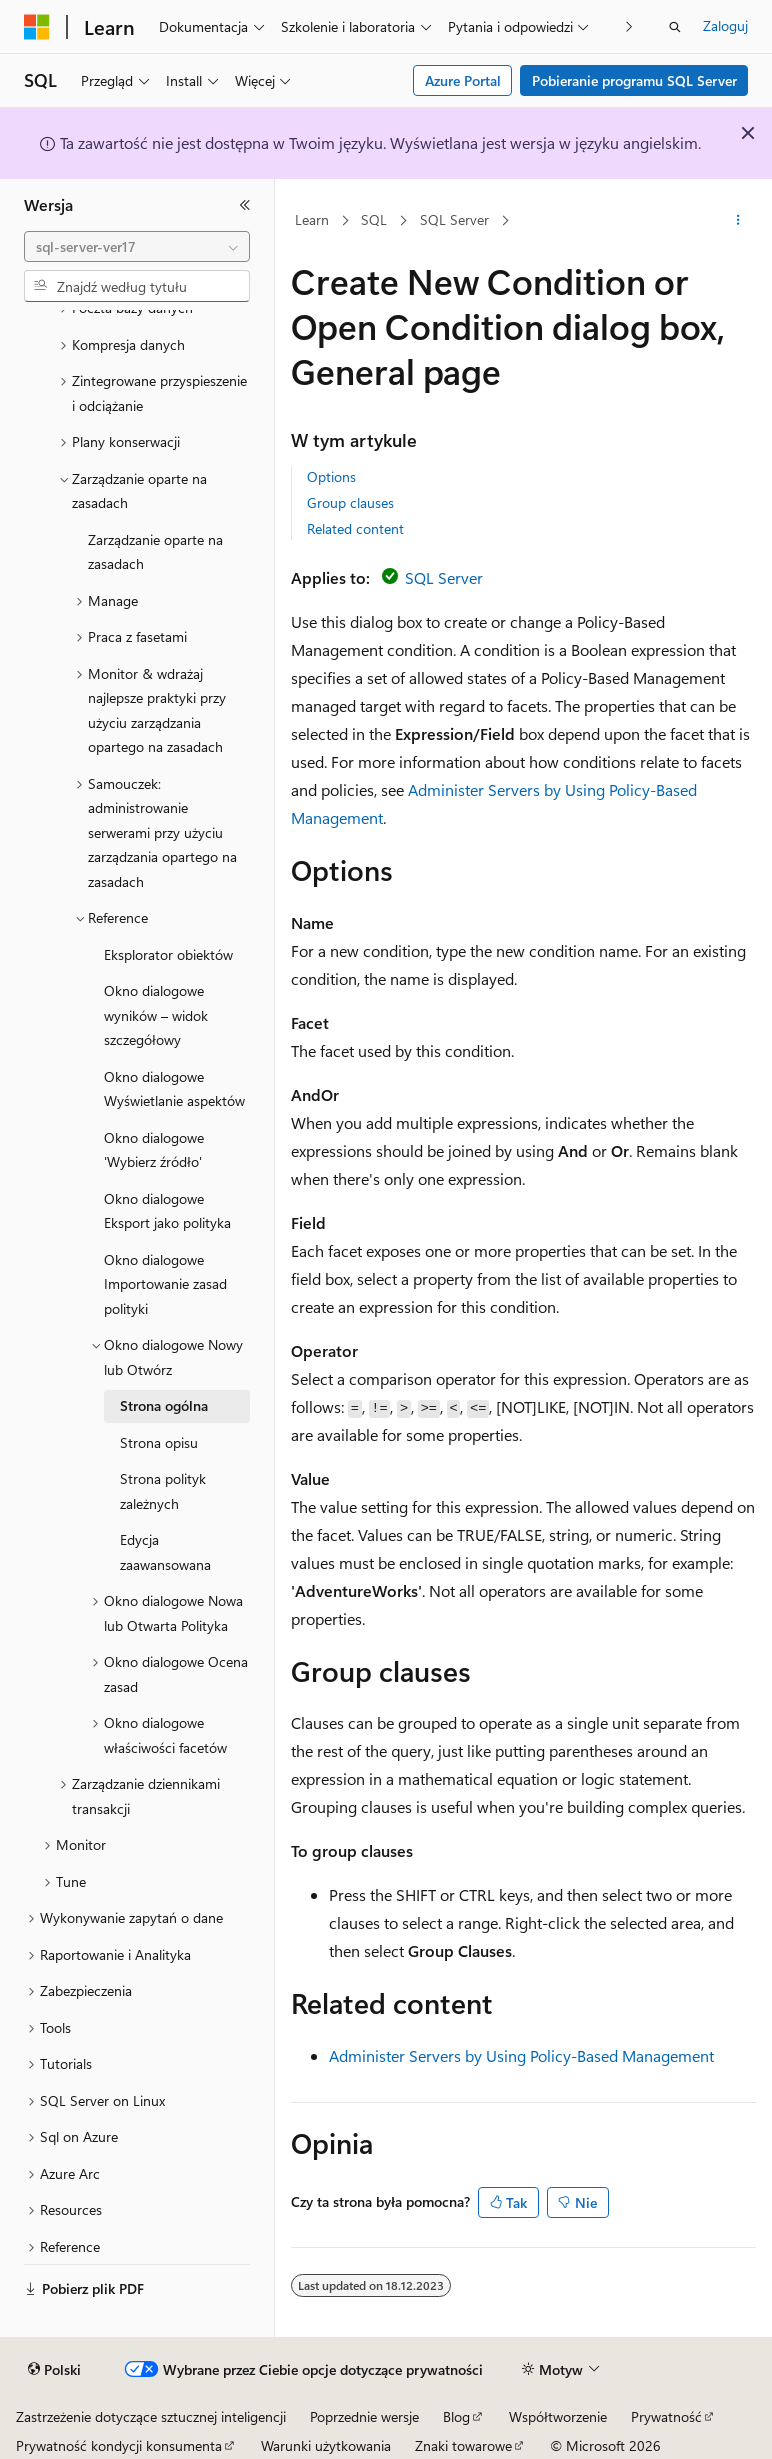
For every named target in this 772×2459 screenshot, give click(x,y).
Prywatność (666, 2416)
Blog (456, 2416)
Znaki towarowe (463, 2445)
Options (331, 476)
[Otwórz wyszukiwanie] (675, 27)
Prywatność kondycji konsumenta (119, 2445)
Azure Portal (463, 80)
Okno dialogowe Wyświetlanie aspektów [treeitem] (174, 1089)
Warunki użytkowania (326, 2445)
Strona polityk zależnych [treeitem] (163, 1491)
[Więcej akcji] (738, 221)
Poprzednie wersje (364, 2416)
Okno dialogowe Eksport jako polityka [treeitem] (167, 1211)
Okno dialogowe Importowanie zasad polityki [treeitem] (165, 1284)
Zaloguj (725, 25)
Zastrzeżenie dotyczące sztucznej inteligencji (151, 2416)
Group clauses (350, 502)
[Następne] (629, 26)
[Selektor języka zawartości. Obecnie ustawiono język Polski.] (54, 2370)
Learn (312, 219)
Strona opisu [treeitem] (159, 1442)
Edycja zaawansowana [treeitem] (165, 1552)
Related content (355, 528)
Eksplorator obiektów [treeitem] (168, 954)
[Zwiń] (245, 205)
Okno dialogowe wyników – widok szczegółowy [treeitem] (156, 1015)
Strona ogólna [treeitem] (164, 1405)
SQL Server (454, 219)
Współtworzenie (558, 2416)
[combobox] (137, 247)
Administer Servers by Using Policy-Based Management (521, 2055)
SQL (374, 219)
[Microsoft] (37, 27)
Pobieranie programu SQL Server (634, 80)
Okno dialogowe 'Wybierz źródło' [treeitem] (154, 1150)
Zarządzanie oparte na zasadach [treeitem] (155, 552)
